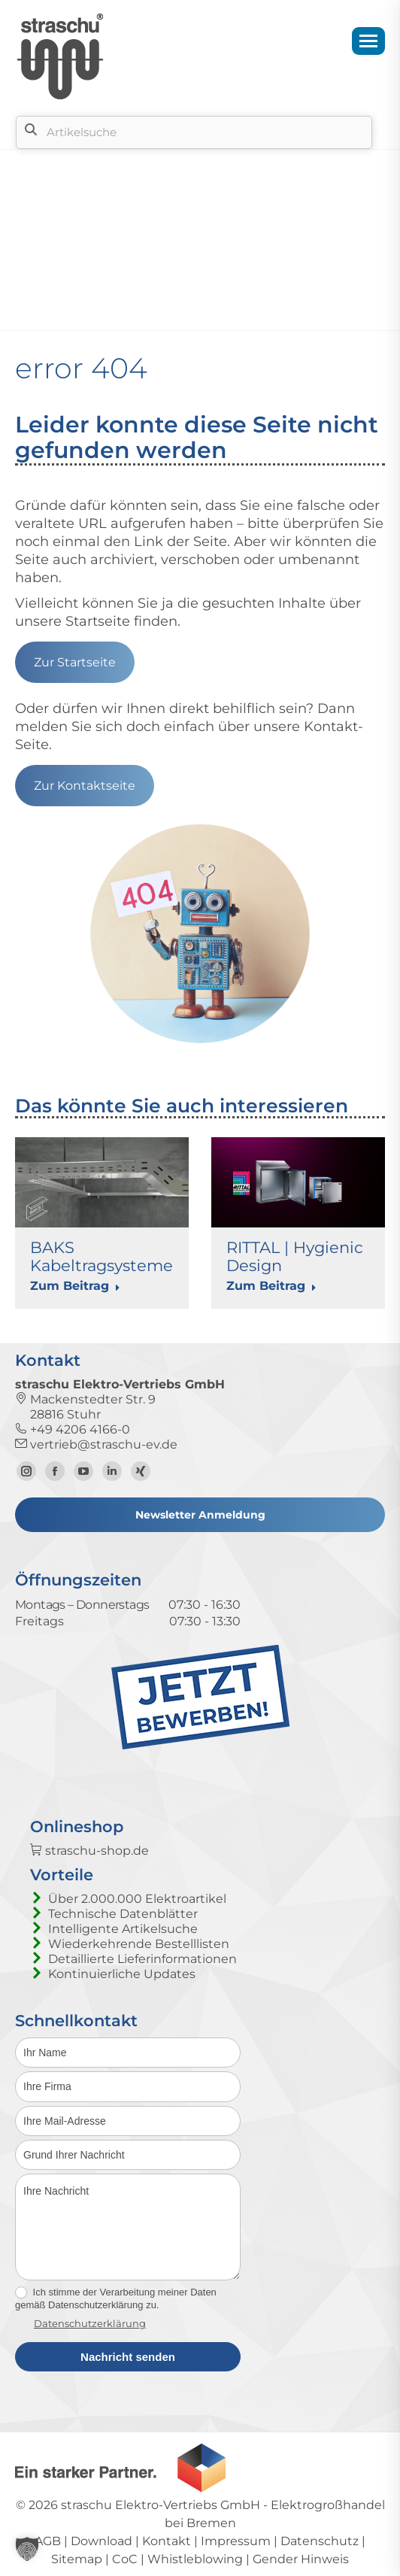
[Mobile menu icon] (368, 41)
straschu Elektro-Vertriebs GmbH (160, 2505)
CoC (125, 2559)
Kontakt (166, 2541)
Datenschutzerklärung (90, 2323)
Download (101, 2541)
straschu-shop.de (89, 1850)
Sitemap (76, 2559)
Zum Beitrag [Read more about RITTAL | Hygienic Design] (271, 1286)
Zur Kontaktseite (84, 785)
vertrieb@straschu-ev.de (96, 1444)
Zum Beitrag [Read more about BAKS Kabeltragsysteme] (75, 1286)
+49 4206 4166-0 (72, 1429)
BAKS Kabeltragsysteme (101, 1256)
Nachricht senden (127, 2356)
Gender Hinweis (301, 2559)
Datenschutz (319, 2541)
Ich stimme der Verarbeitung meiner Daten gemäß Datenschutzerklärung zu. (116, 2298)
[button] (27, 2549)
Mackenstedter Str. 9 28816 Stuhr (85, 1407)
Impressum (236, 2541)
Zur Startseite (75, 662)
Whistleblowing (195, 2559)
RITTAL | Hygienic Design (294, 1256)
